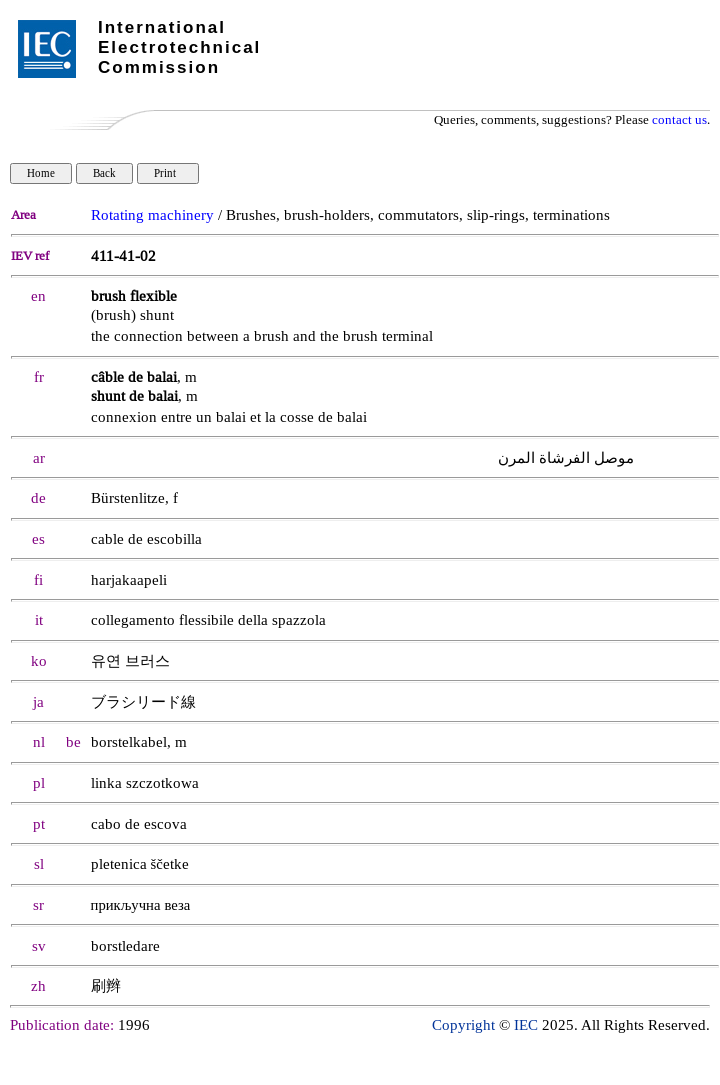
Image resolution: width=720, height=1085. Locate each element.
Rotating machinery (152, 215)
